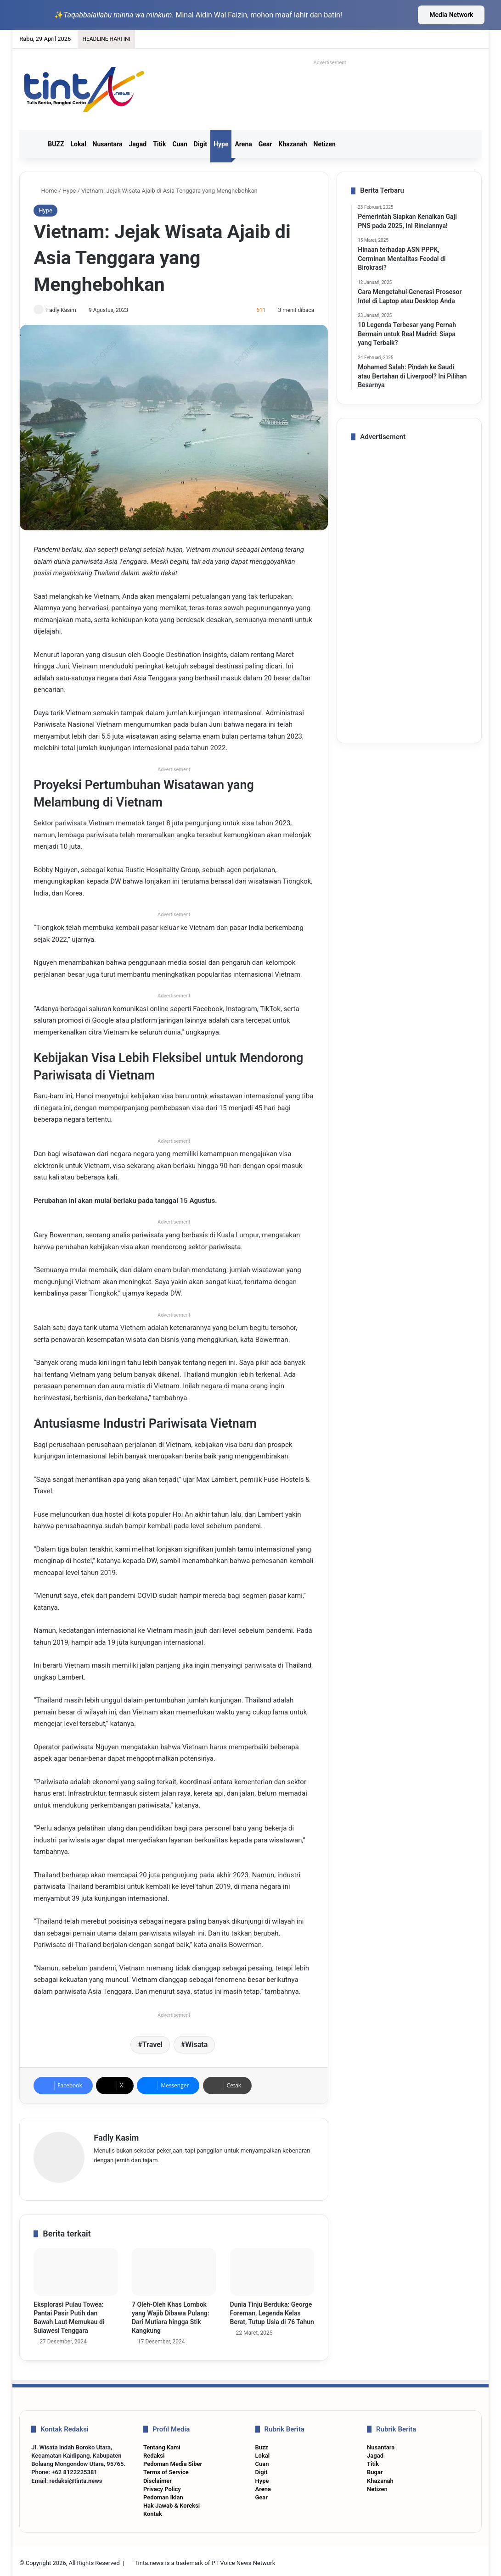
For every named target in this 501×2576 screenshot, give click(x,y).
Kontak (152, 2510)
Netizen (325, 144)
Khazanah (293, 144)
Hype (221, 144)
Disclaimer (157, 2477)
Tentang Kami (161, 2444)
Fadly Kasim (65, 310)
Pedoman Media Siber (172, 2460)
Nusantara (108, 144)
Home (45, 190)
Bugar (375, 2468)
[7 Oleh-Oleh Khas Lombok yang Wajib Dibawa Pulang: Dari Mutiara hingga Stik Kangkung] (174, 2268)
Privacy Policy (162, 2485)
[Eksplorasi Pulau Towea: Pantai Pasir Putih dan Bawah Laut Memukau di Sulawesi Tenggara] (76, 2268)
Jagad (137, 144)
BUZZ (56, 144)
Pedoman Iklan (163, 2494)
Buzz (262, 2444)
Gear (265, 144)
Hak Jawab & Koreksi (171, 2502)
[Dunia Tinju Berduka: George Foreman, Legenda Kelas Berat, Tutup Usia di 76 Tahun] (272, 2268)
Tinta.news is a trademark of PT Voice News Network (205, 2559)
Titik (159, 144)
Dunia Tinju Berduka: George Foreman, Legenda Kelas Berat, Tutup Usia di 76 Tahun (272, 2310)
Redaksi (153, 2452)
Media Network (451, 14)
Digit (200, 144)
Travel (152, 2045)
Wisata (196, 2045)
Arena (243, 144)
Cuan (179, 144)
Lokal (78, 144)
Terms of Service (166, 2468)
